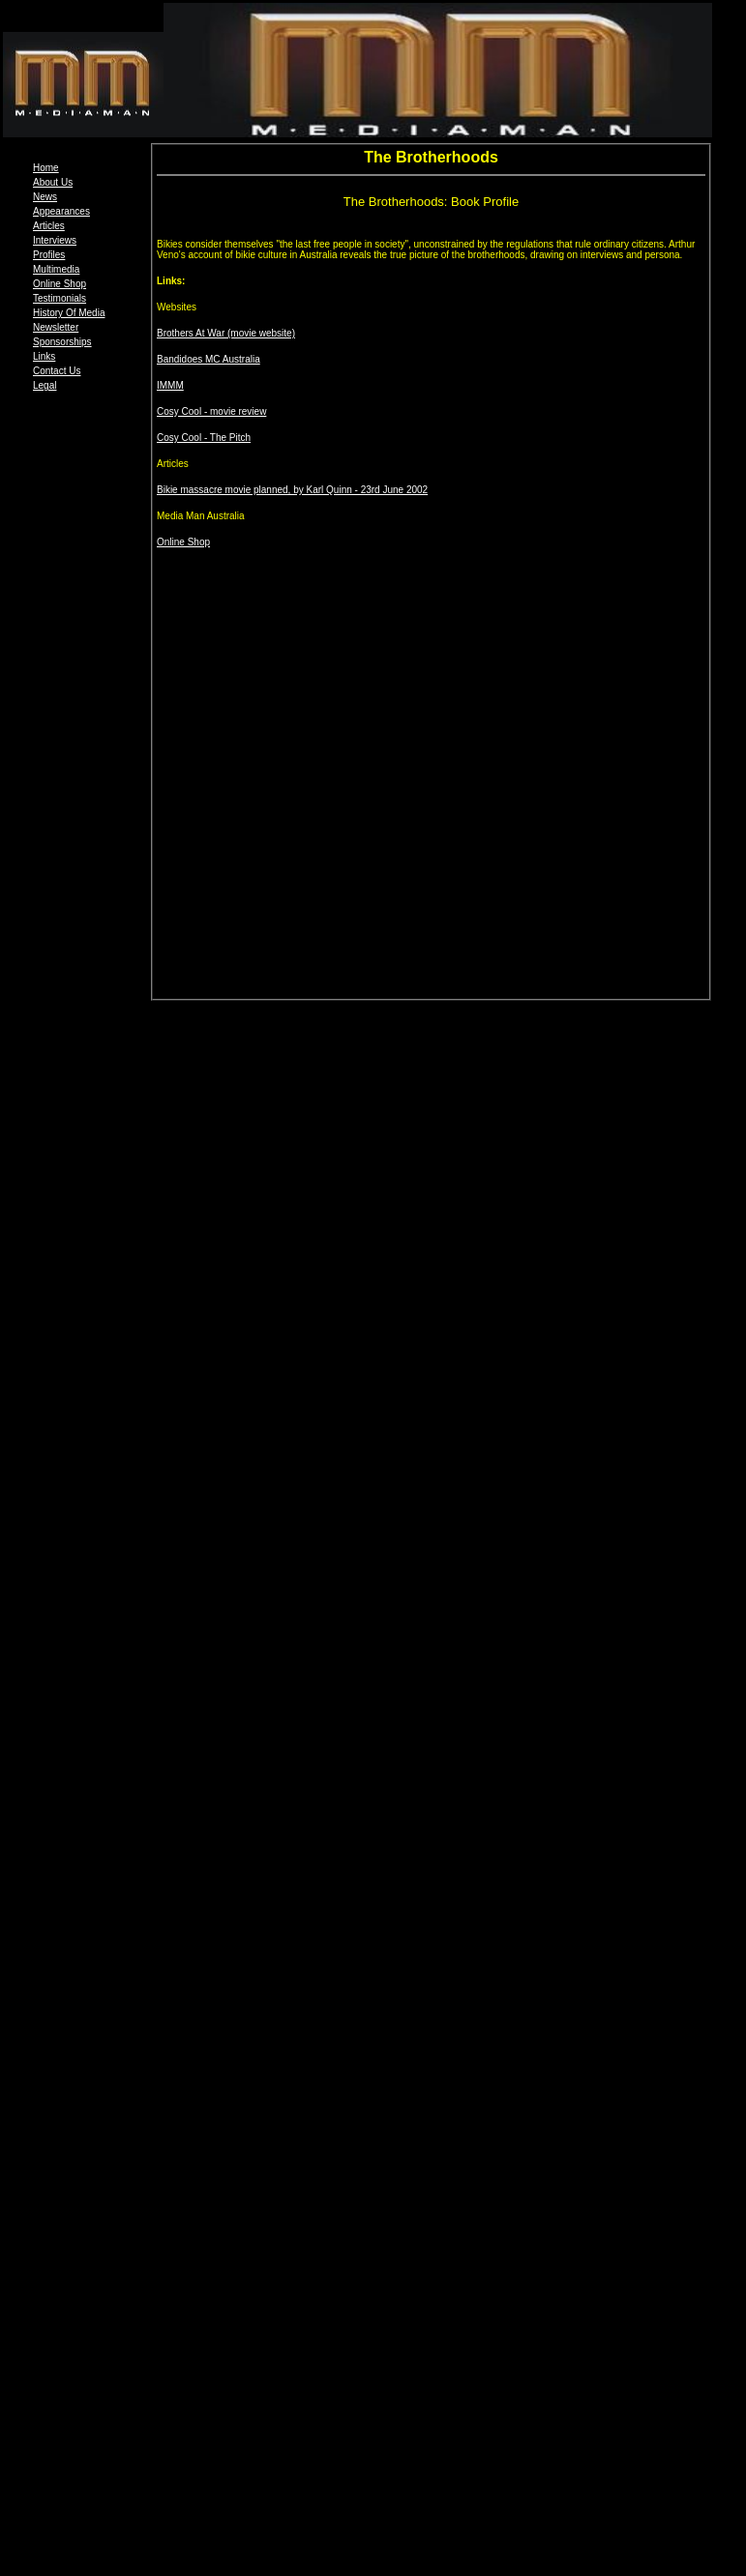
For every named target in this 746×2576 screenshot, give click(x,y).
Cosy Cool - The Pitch (204, 437)
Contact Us (56, 371)
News (45, 196)
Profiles (49, 254)
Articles (49, 225)
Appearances (61, 211)
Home (46, 167)
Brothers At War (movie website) (226, 333)
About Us (53, 182)
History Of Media (68, 312)
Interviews (54, 240)
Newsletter (55, 327)
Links (44, 356)
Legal (44, 385)
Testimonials (59, 298)
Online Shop (59, 283)
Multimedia (56, 269)
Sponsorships (62, 342)
